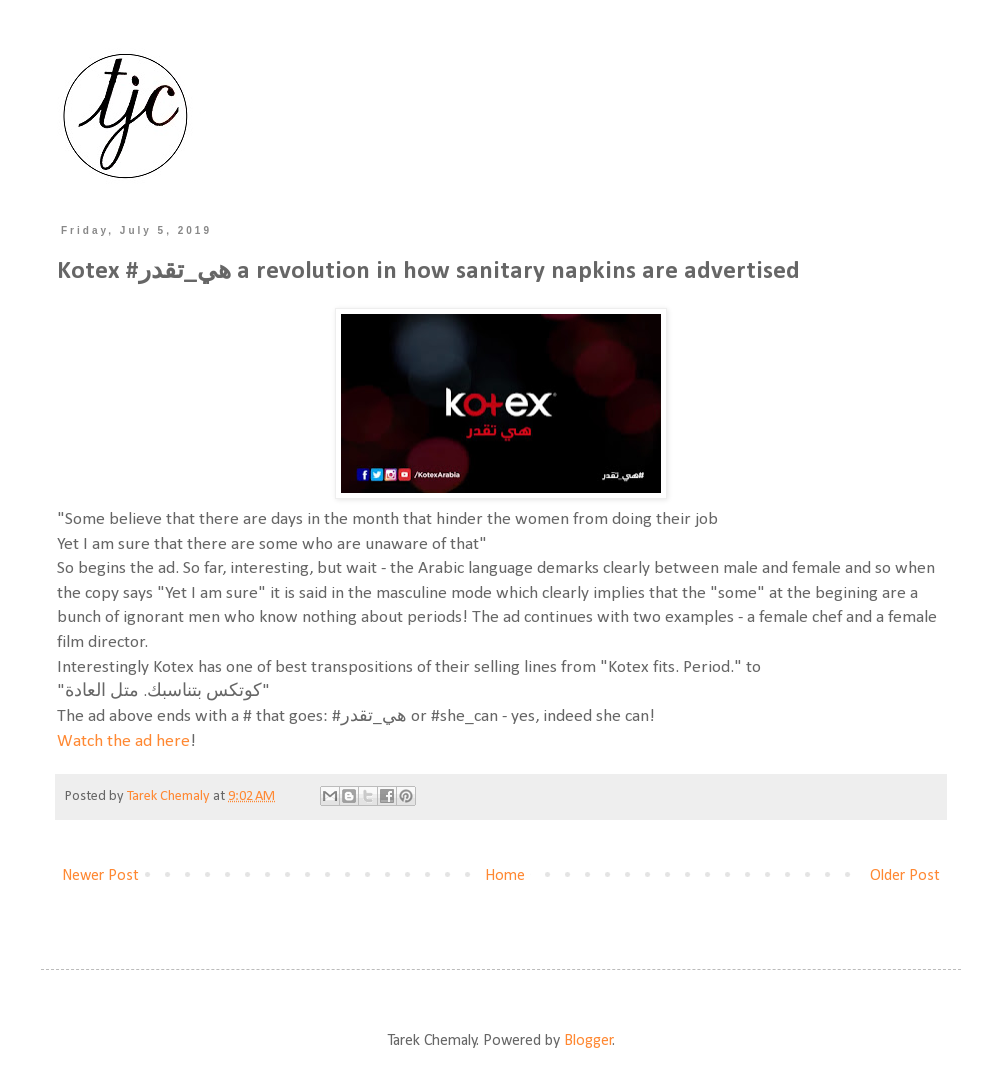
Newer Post (100, 876)
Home (505, 876)
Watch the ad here (123, 741)
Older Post (905, 876)
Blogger (588, 1041)
